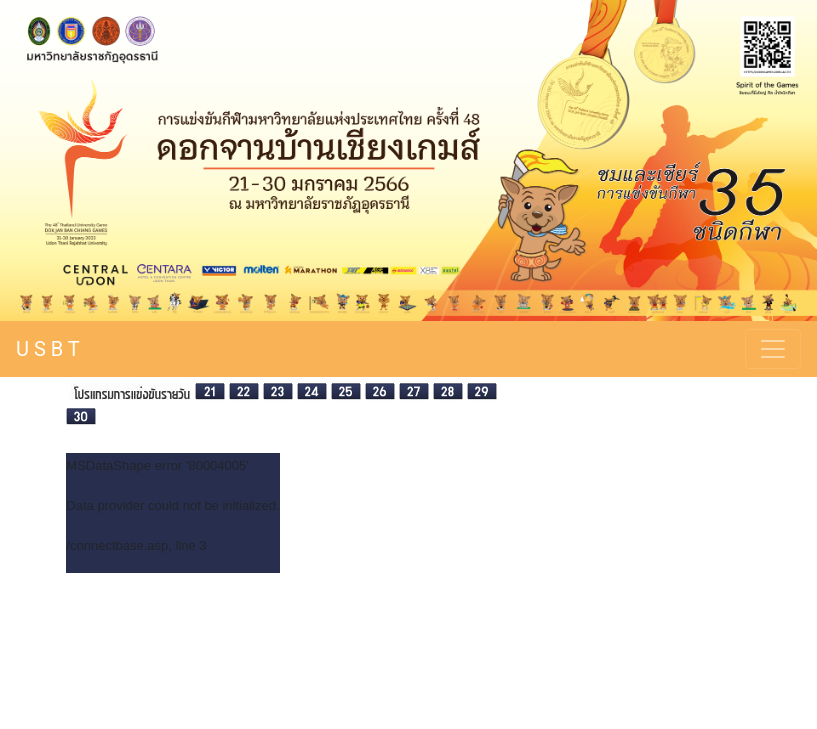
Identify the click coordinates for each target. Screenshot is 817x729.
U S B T (48, 349)
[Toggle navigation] (773, 349)
